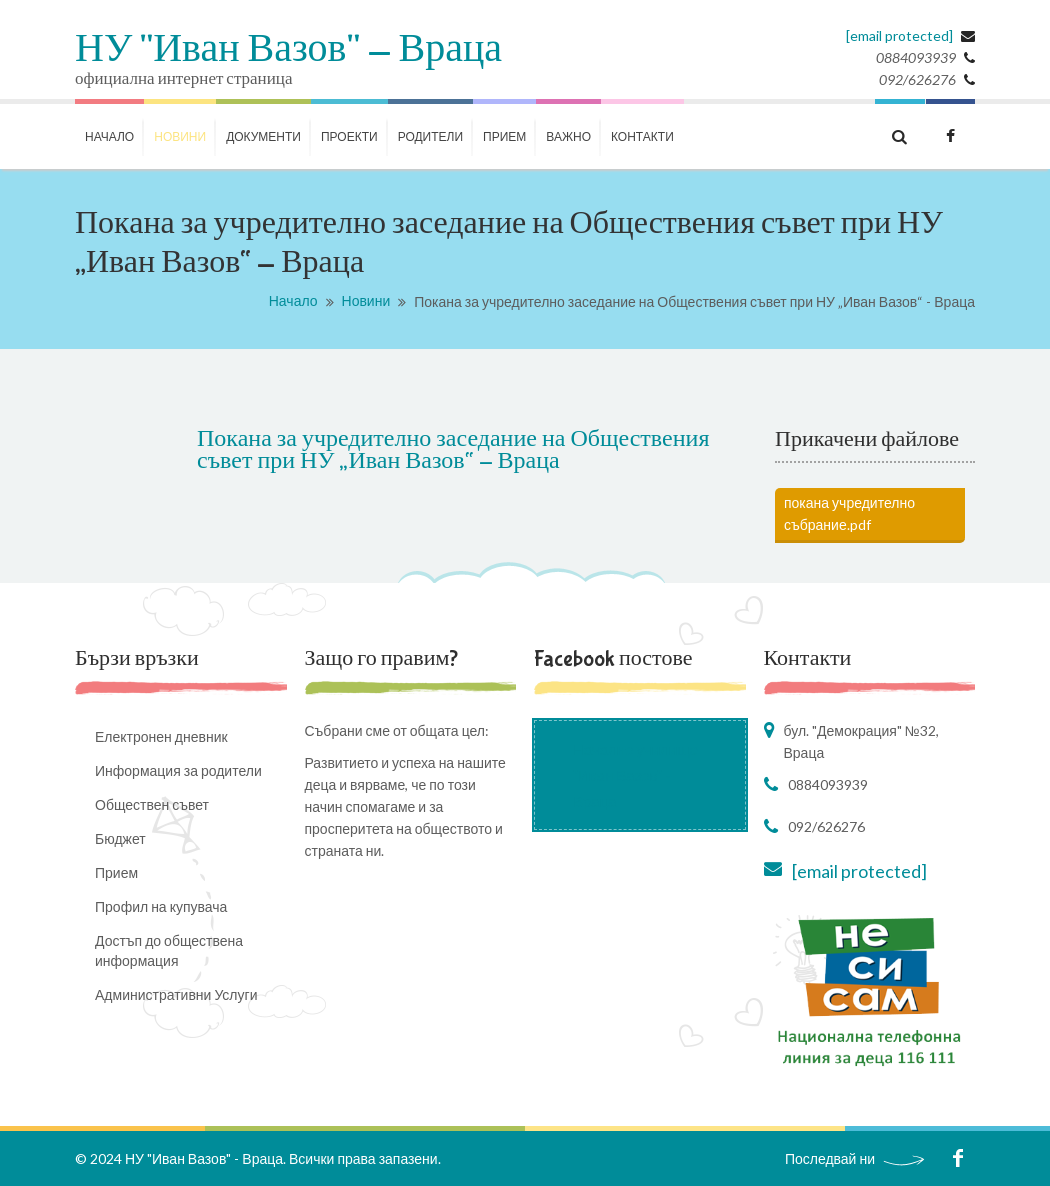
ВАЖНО (568, 136)
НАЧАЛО (109, 136)
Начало (293, 300)
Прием (504, 136)
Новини (366, 300)
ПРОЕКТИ (349, 136)
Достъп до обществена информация (169, 950)
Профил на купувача (161, 906)
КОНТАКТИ (642, 136)
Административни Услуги (176, 994)
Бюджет (120, 838)
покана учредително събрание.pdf (849, 513)
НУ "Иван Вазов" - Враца (288, 50)
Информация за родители (178, 770)
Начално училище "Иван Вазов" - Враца (635, 775)
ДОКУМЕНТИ (263, 136)
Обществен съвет (152, 804)
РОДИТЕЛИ (430, 136)
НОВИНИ (180, 136)
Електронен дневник (161, 736)
